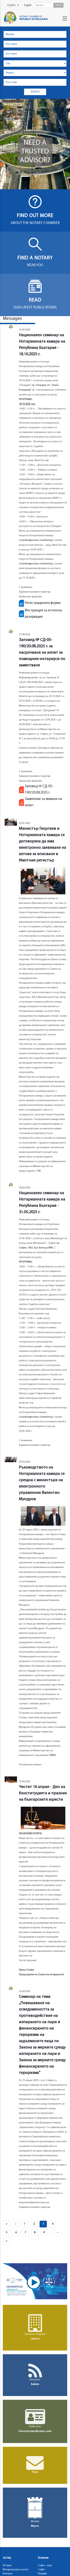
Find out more (35, 215)
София (41, 2569)
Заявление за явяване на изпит (43, 802)
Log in (27, 5)
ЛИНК (52, 1755)
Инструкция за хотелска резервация (43, 614)
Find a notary (35, 258)
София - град (45, 2565)
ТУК (38, 1171)
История (7, 2565)
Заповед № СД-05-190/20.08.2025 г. (39, 790)
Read (35, 300)
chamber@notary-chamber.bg (36, 540)
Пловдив (42, 2573)
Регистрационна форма (42, 603)
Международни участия (15, 2569)
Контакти (7, 2573)
